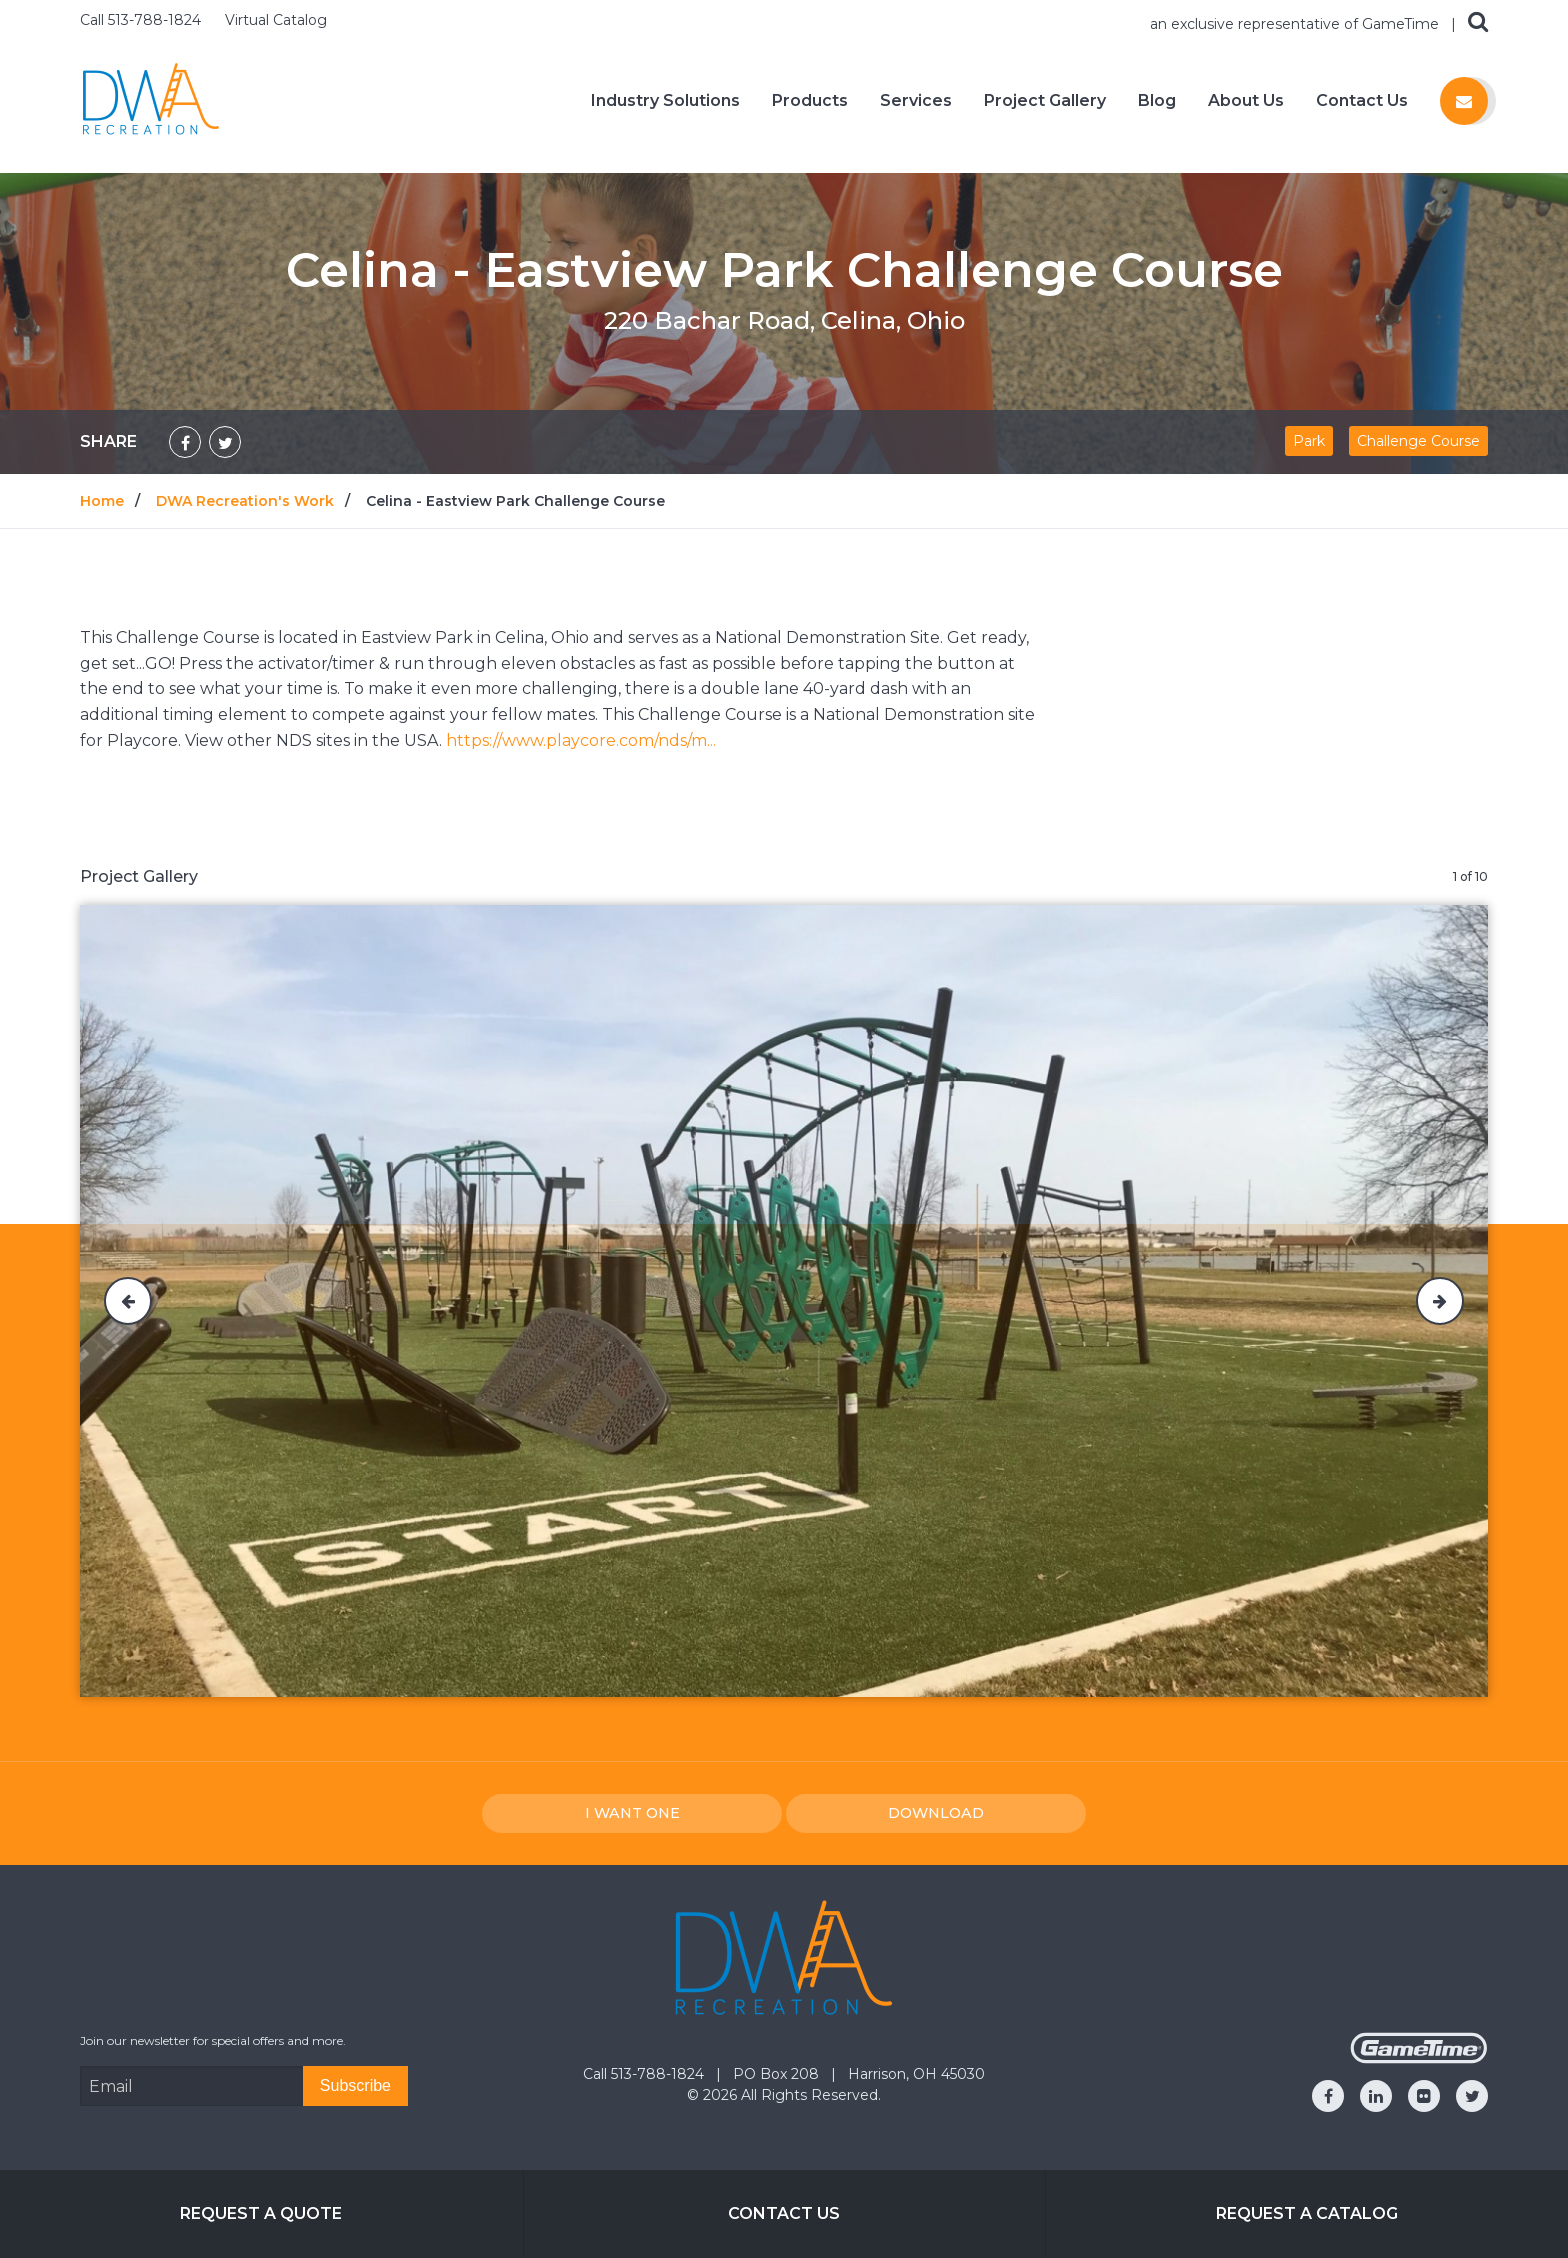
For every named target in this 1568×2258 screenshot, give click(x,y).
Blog (1157, 101)
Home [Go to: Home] (102, 501)
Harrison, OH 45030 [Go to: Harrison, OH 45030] (916, 2074)
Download (936, 1813)
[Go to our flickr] (1424, 2096)
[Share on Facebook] (185, 442)
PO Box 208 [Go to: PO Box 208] (778, 2074)
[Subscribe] (355, 2086)
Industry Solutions (665, 101)
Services (916, 101)
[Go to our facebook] (1328, 2096)
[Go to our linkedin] (1376, 2096)
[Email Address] (191, 2086)
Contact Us (1362, 101)
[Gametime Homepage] (1419, 2058)
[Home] (151, 99)
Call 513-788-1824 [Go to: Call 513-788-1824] (645, 2074)
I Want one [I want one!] (632, 1813)
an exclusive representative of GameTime (1296, 24)
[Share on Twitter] (225, 442)
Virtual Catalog (276, 20)
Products (810, 101)
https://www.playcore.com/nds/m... (581, 740)
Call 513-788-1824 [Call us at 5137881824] (142, 20)
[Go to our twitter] (1472, 2096)
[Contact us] (1464, 101)
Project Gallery (1045, 101)
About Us (1246, 101)
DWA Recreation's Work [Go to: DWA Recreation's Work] (245, 501)
